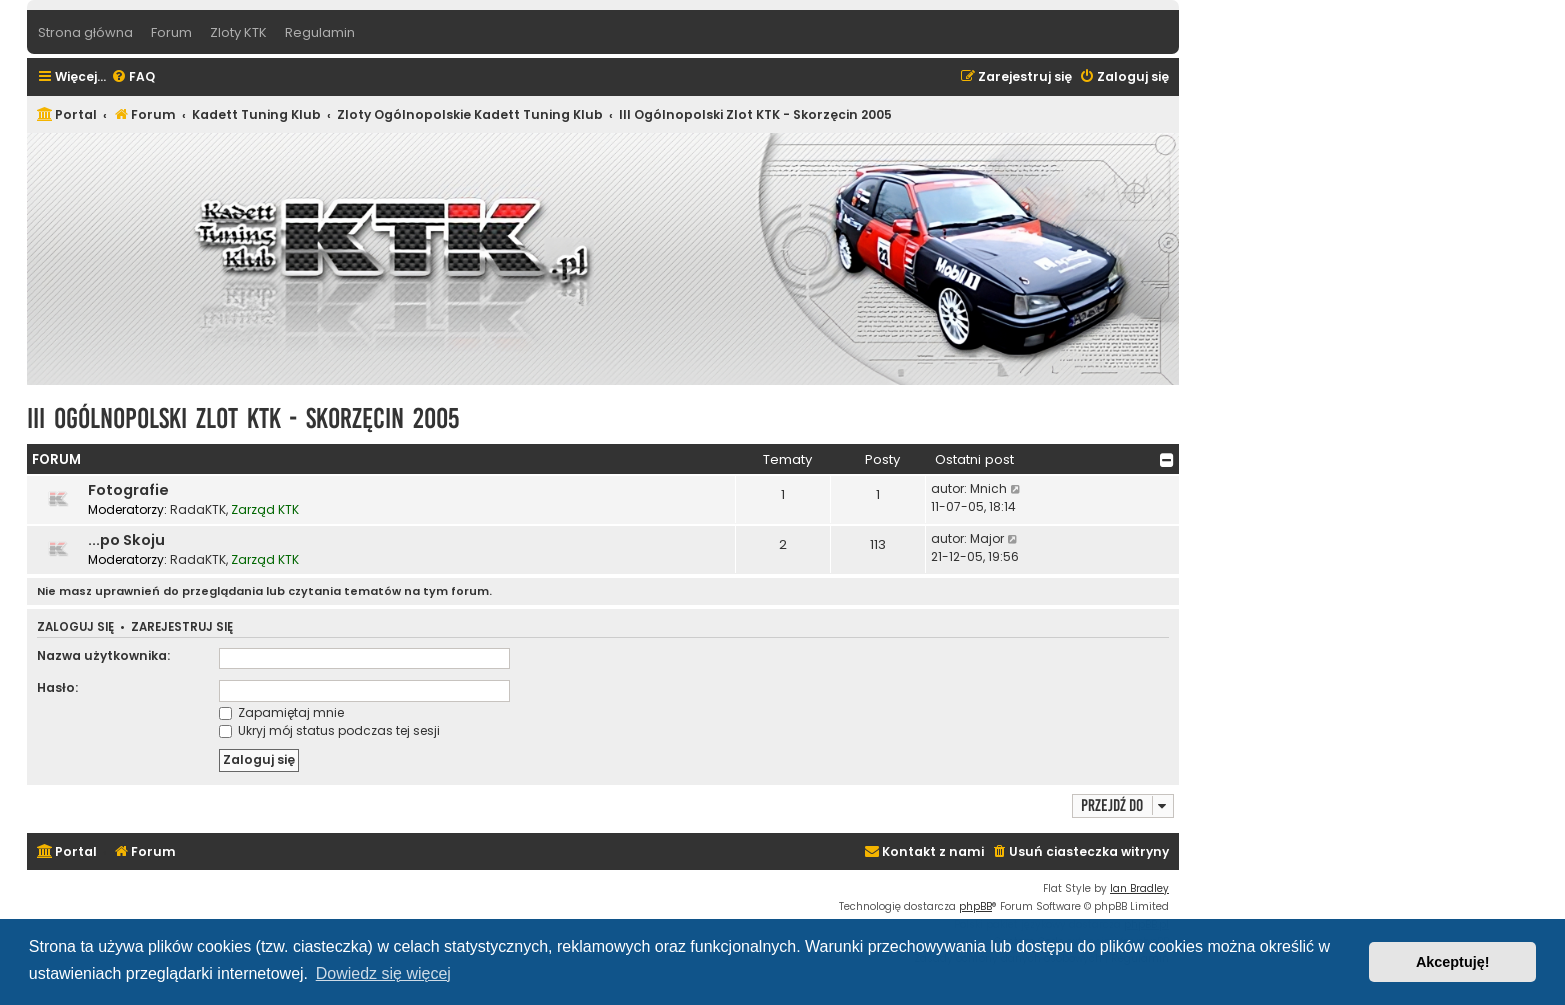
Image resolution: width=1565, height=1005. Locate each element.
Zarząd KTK (265, 509)
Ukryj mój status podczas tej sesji (329, 730)
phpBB (975, 906)
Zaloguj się (75, 627)
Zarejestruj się (182, 627)
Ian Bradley (1139, 888)
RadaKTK (198, 509)
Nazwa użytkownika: (103, 655)
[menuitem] (133, 77)
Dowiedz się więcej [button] (383, 973)
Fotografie (128, 490)
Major (987, 538)
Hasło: (57, 687)
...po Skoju (126, 540)
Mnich (988, 488)
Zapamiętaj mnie (281, 712)
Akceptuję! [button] (1453, 962)
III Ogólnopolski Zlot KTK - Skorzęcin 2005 (243, 418)
